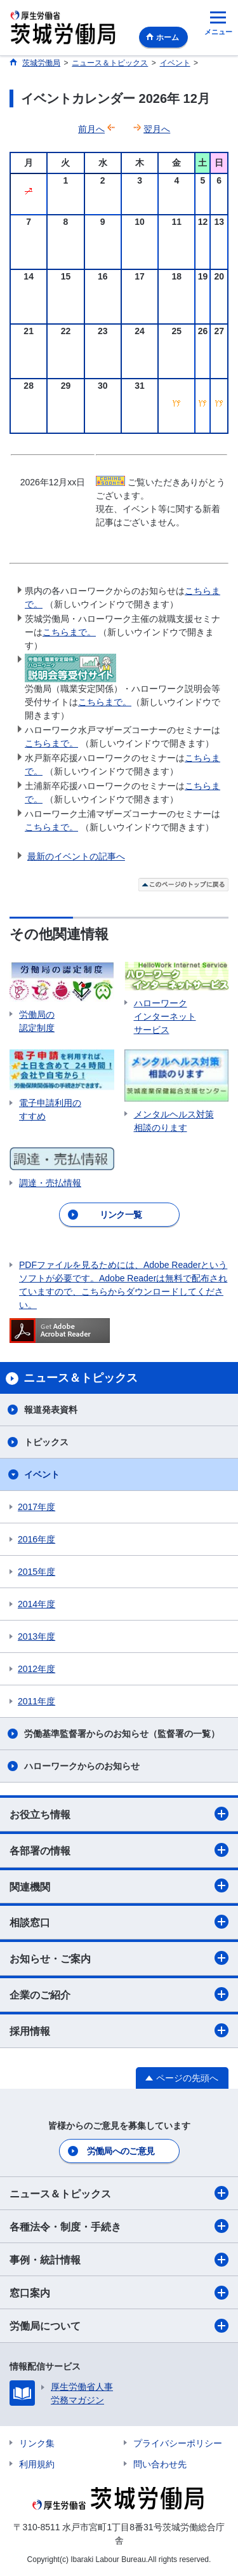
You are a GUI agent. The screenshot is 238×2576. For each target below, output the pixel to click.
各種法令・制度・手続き (119, 2226)
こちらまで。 (69, 632)
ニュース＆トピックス (119, 2193)
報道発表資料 (50, 1410)
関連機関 (119, 1885)
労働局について (119, 2326)
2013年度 (36, 1636)
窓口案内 (119, 2293)
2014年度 (36, 1604)
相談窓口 (119, 1922)
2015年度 (36, 1572)
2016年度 (36, 1539)
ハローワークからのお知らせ (82, 1766)
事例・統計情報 (119, 2260)
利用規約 (37, 2464)
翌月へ (156, 129)
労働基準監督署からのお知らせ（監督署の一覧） (122, 1734)
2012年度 (36, 1669)
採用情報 (119, 2030)
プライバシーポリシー (177, 2443)
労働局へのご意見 (120, 2151)
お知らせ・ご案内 (119, 1958)
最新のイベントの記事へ (76, 856)
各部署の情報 (119, 1850)
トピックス (46, 1442)
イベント (42, 1474)
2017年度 (36, 1507)
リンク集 (37, 2443)
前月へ (91, 129)
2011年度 (36, 1701)
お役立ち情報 (119, 1814)
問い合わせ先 (160, 2464)
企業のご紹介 (119, 1994)
